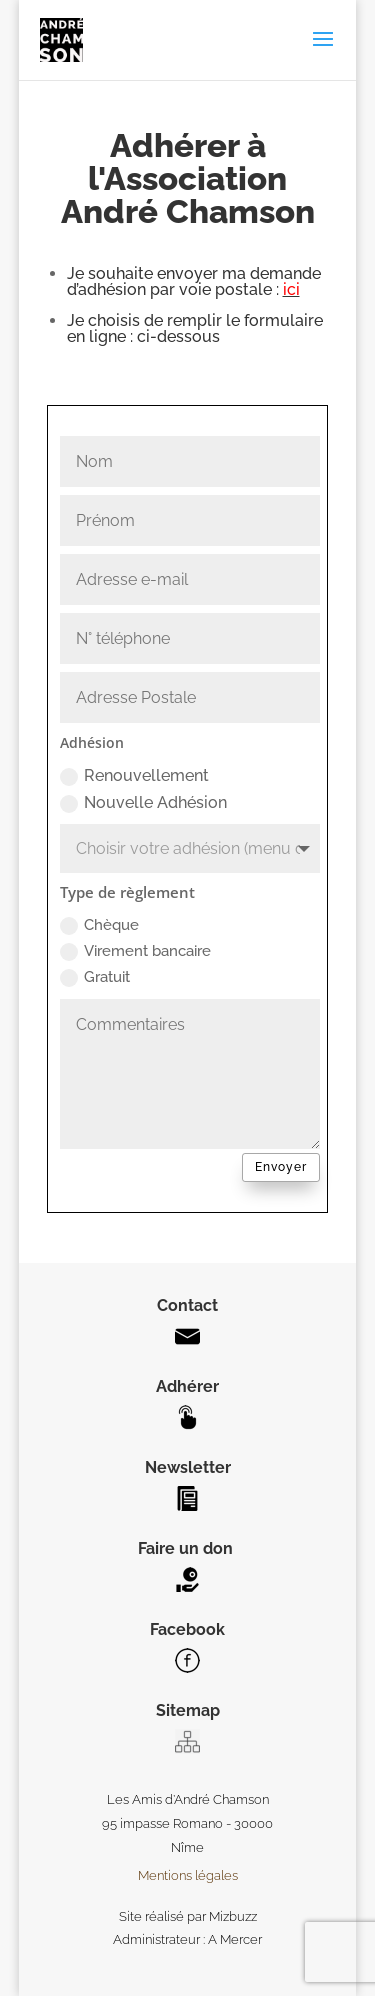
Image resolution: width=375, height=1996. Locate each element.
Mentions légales (188, 1875)
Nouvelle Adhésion (143, 803)
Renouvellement (134, 776)
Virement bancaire (135, 951)
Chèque (99, 925)
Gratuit (95, 977)
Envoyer (281, 1167)
